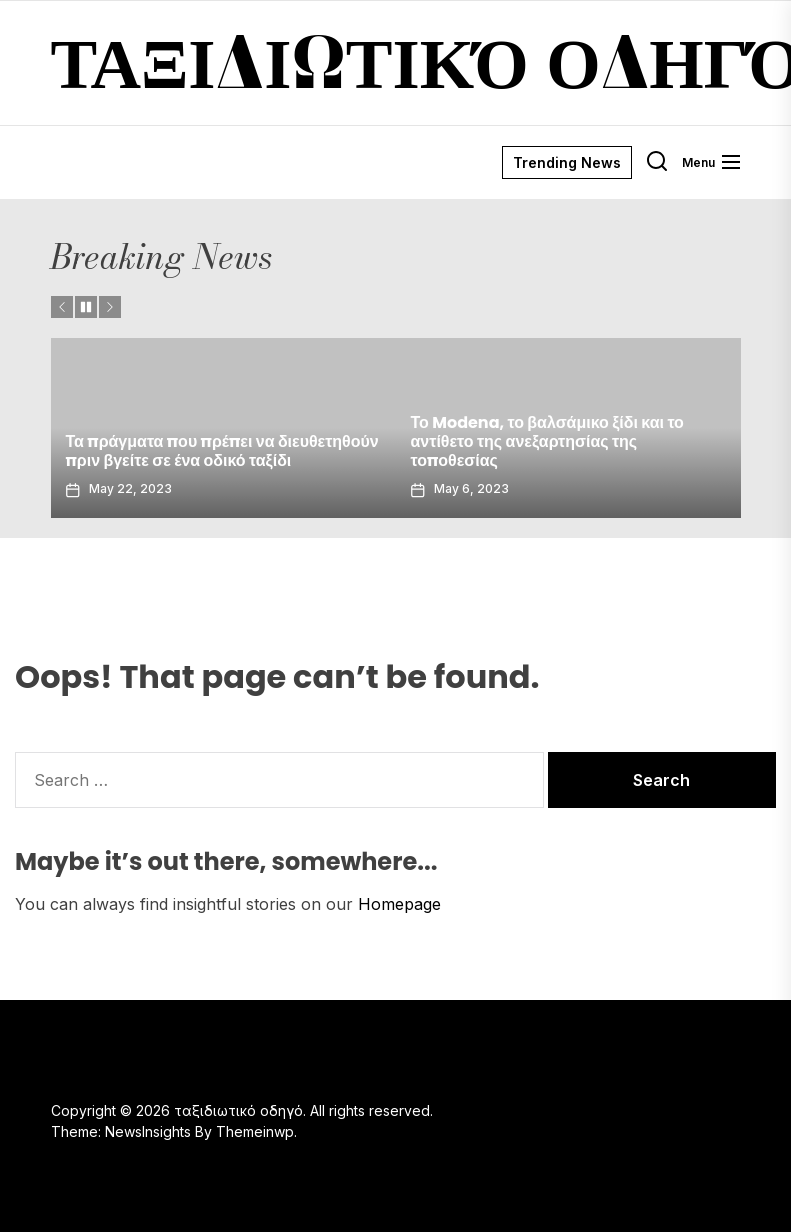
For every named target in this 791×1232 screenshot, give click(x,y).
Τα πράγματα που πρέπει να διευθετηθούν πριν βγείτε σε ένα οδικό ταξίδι (567, 451)
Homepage (399, 904)
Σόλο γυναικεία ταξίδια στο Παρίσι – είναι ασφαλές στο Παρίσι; (219, 451)
